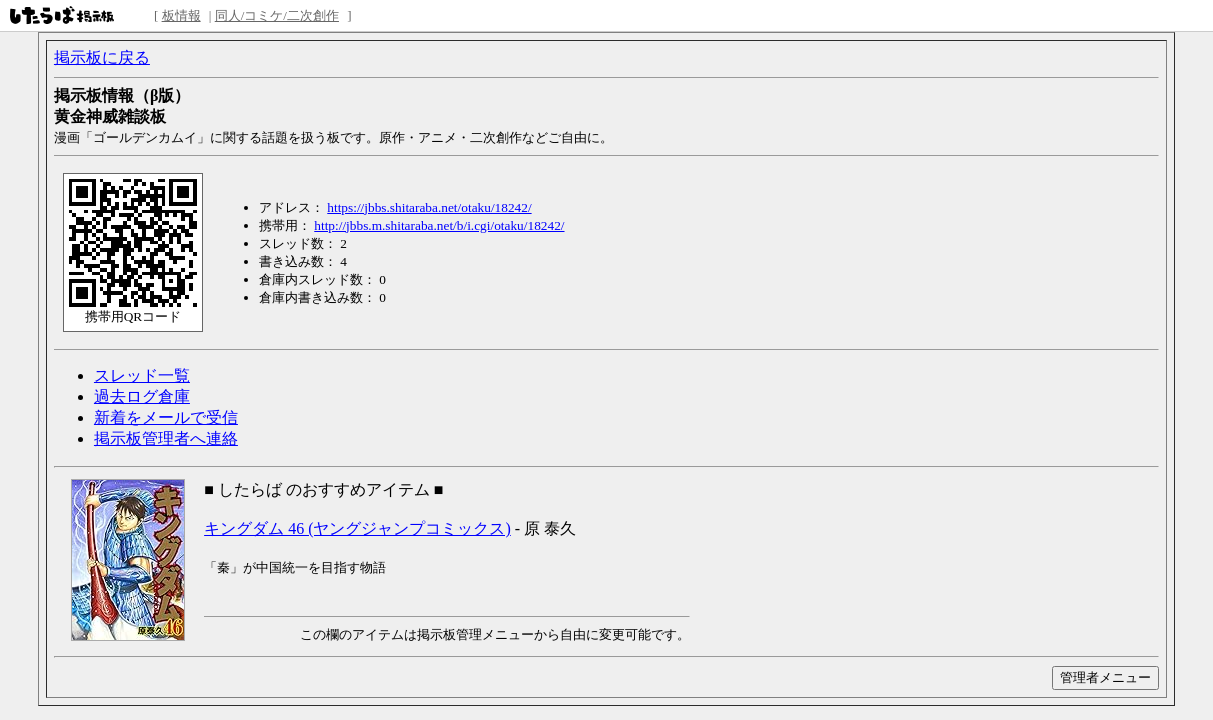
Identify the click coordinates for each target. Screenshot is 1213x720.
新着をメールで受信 (166, 417)
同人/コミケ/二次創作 (277, 15)
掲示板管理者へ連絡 (166, 438)
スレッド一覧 (142, 375)
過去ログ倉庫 (142, 396)
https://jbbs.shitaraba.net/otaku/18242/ (429, 207)
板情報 (181, 15)
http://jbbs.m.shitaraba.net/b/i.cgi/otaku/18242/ (439, 225)
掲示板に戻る (102, 57)
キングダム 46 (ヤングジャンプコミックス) (357, 528)
